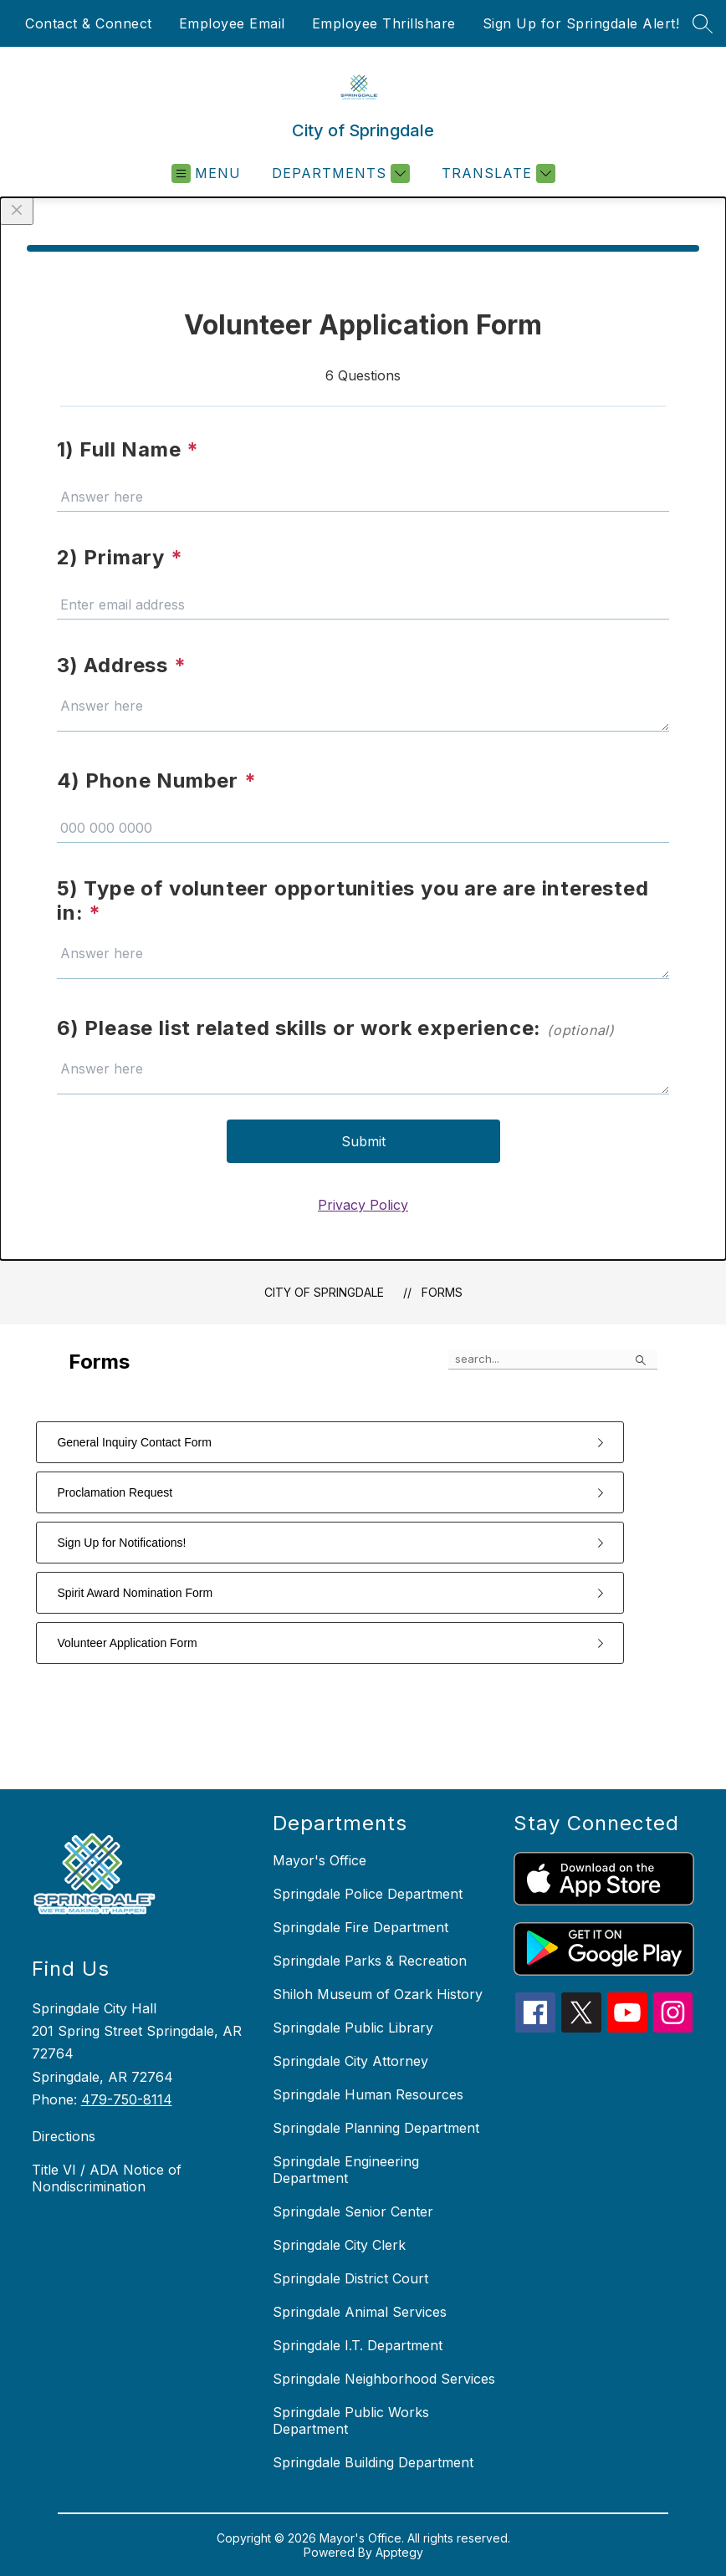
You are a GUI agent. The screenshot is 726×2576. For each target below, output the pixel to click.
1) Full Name (128, 449)
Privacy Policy (363, 1204)
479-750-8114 (126, 2099)
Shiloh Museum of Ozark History (378, 1994)
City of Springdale (324, 1292)
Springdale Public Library (353, 2027)
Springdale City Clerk (339, 2245)
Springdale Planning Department (376, 2127)
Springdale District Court (350, 2278)
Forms (442, 1292)
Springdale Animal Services (360, 2311)
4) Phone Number (157, 780)
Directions (63, 2136)
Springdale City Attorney (350, 2061)
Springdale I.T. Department (357, 2345)
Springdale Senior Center (353, 2211)
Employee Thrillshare (384, 23)
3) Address (122, 665)
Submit (363, 1141)
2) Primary (120, 557)
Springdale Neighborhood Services (384, 2378)
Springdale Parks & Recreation (370, 1960)
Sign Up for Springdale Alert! (581, 23)
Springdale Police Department (368, 1893)
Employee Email (232, 23)
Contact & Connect (88, 23)
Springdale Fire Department (360, 1927)
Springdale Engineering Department (346, 2169)
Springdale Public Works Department (351, 2420)
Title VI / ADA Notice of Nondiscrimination (107, 2178)
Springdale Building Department (373, 2462)
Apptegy (399, 2552)
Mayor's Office (319, 1860)
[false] (552, 1359)
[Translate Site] (496, 173)
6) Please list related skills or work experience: (336, 1028)
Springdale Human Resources (368, 2094)
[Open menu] (206, 173)
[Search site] (703, 23)
